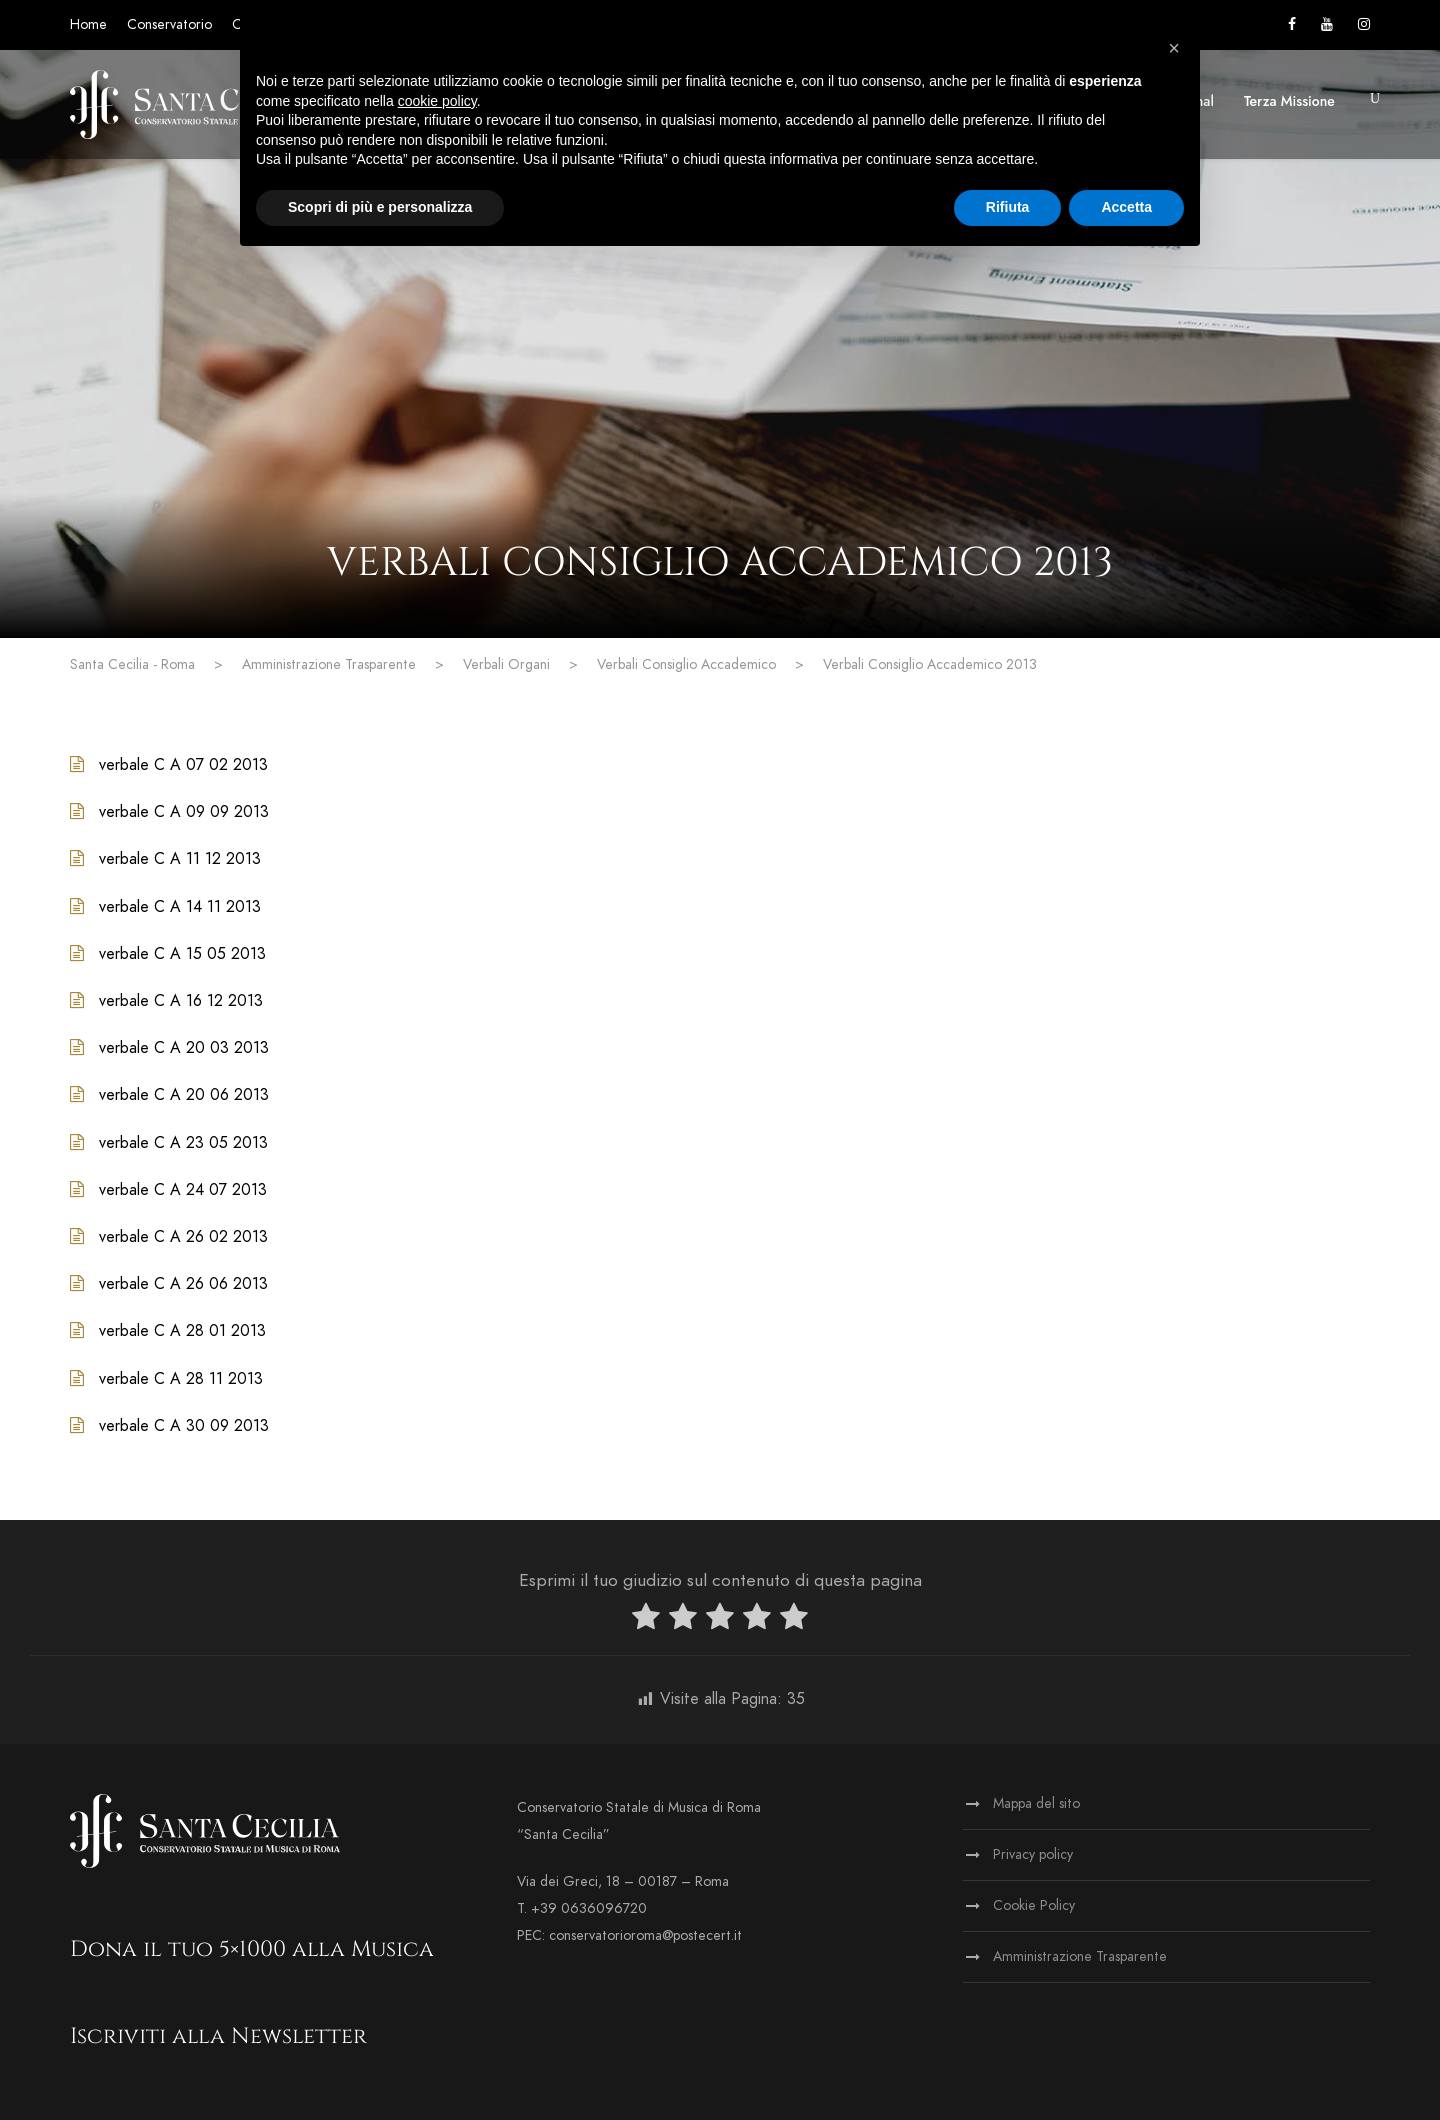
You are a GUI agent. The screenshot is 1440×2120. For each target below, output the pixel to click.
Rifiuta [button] (1008, 207)
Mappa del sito (1036, 1803)
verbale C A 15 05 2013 (182, 954)
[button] (1174, 48)
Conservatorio (169, 24)
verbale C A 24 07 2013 (183, 1190)
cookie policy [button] (437, 101)
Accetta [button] (1126, 207)
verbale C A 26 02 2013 (183, 1237)
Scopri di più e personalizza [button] (380, 207)
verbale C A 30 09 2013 (184, 1426)
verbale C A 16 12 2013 (181, 1001)
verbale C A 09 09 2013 (184, 812)
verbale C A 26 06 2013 (183, 1284)
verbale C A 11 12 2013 (180, 859)
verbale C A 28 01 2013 (182, 1331)
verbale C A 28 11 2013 (181, 1379)
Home (88, 24)
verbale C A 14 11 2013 (180, 907)
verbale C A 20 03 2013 (184, 1048)
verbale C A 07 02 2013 (183, 765)
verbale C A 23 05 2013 (183, 1143)
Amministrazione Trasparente (1080, 1956)
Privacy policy (1033, 1854)
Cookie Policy (1034, 1905)
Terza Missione (1289, 101)
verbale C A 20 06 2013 (184, 1095)
